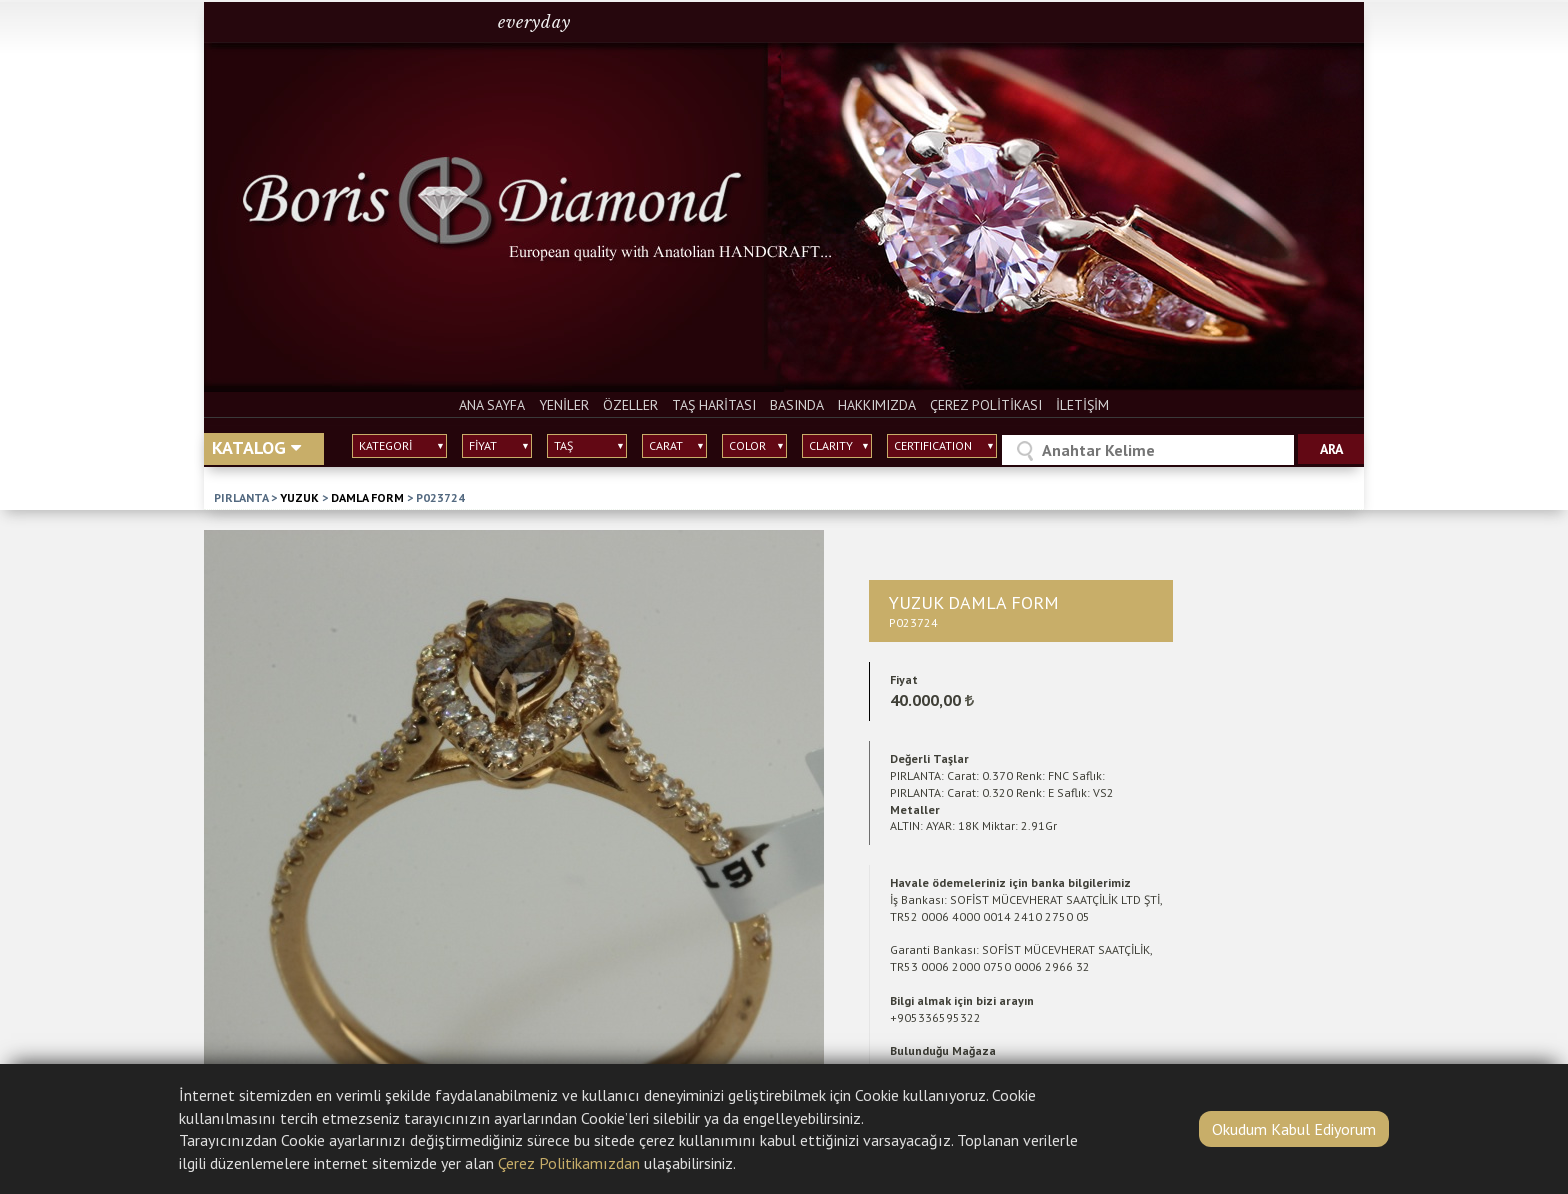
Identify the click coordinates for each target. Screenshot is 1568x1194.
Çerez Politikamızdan (569, 1163)
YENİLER (564, 405)
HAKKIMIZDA (877, 405)
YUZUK (299, 497)
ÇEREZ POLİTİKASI (986, 405)
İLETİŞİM (1082, 405)
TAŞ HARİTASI (714, 405)
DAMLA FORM (367, 497)
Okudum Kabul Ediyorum (1294, 1129)
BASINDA (797, 405)
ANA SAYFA (492, 405)
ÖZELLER (630, 405)
